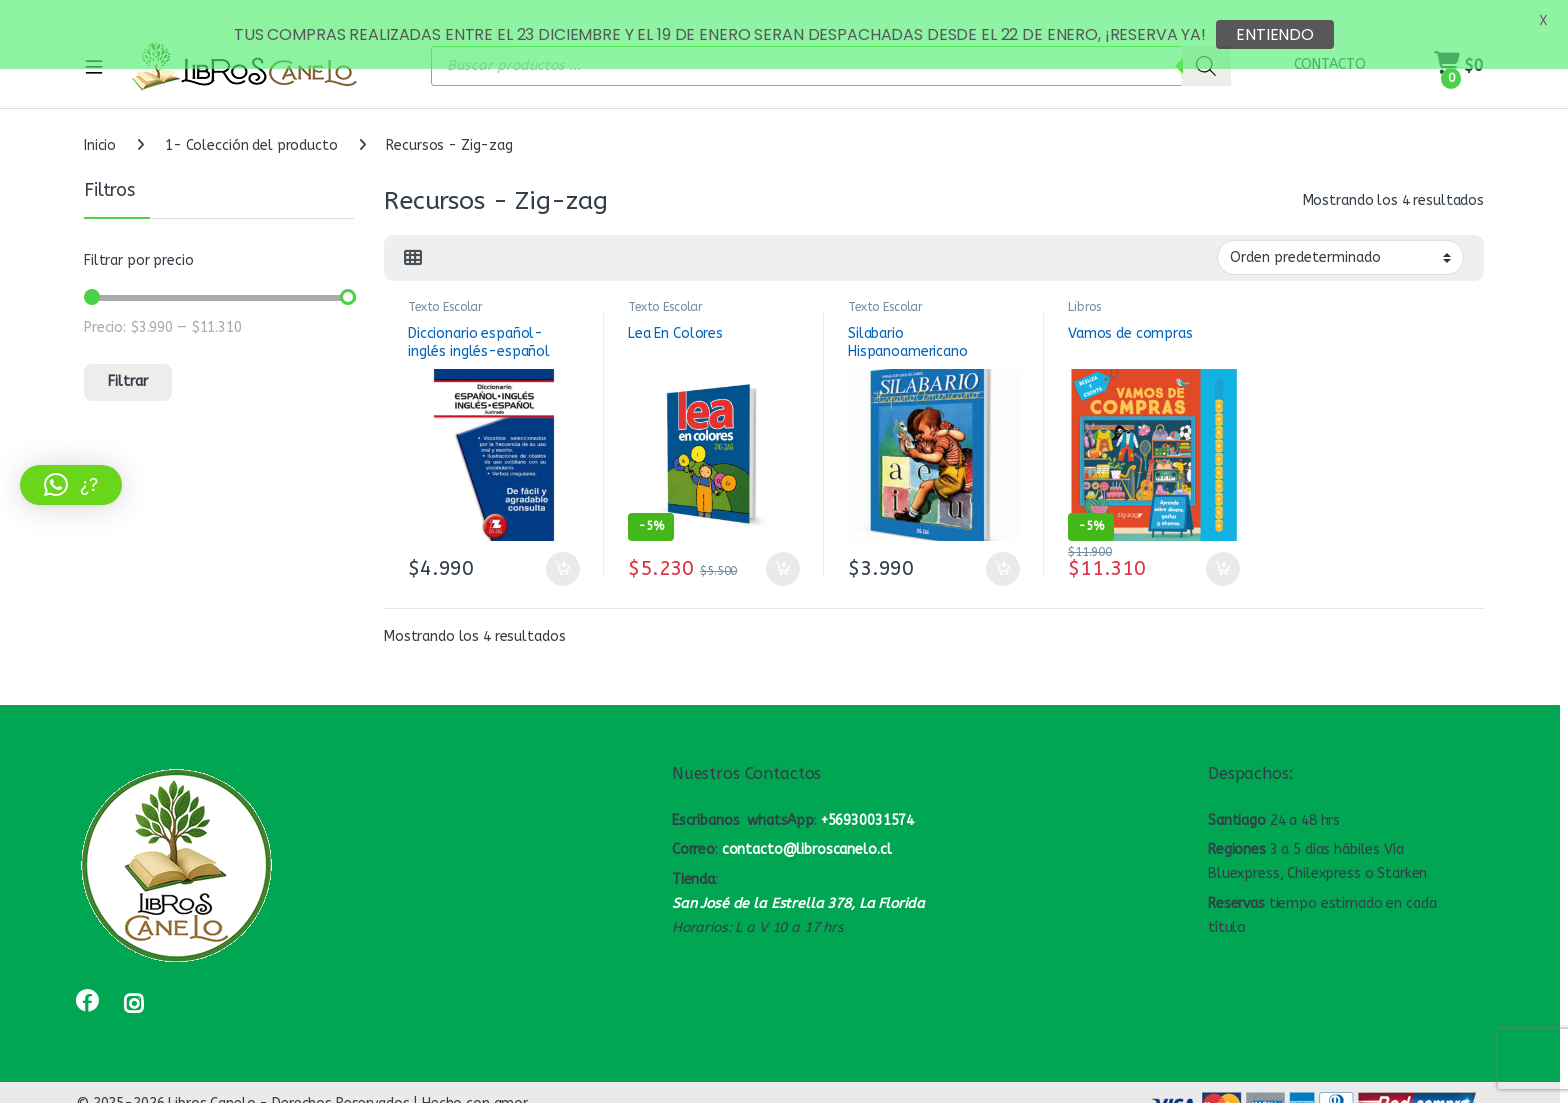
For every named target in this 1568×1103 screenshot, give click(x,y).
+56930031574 (867, 801)
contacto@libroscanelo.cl (807, 830)
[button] (71, 485)
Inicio (100, 126)
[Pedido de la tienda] (1340, 238)
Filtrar (128, 362)
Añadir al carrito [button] (563, 550)
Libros (1084, 288)
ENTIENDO (1275, 34)
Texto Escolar (445, 288)
